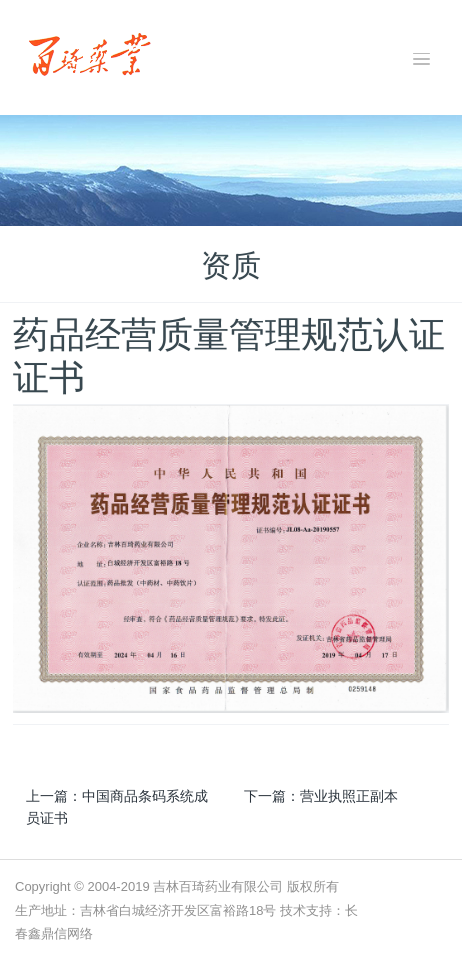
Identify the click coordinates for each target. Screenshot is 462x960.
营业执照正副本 (349, 796)
